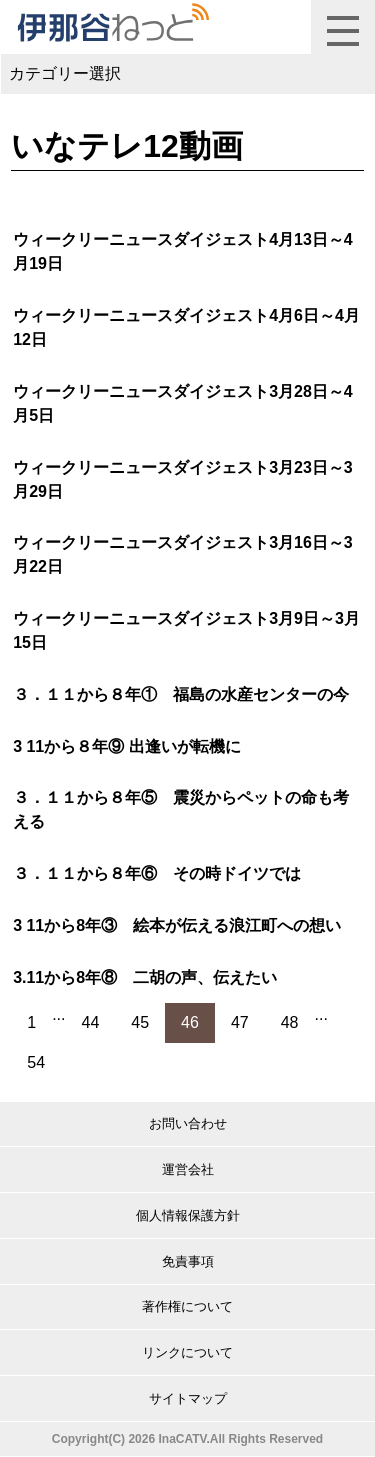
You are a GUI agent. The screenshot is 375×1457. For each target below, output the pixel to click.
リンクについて (187, 1352)
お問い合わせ (188, 1123)
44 (91, 1022)
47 (240, 1022)
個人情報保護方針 (188, 1215)
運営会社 (188, 1169)
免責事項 (188, 1261)
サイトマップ (188, 1398)
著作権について (187, 1306)
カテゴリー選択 (65, 73)
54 (36, 1062)
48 (290, 1022)
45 (140, 1022)
